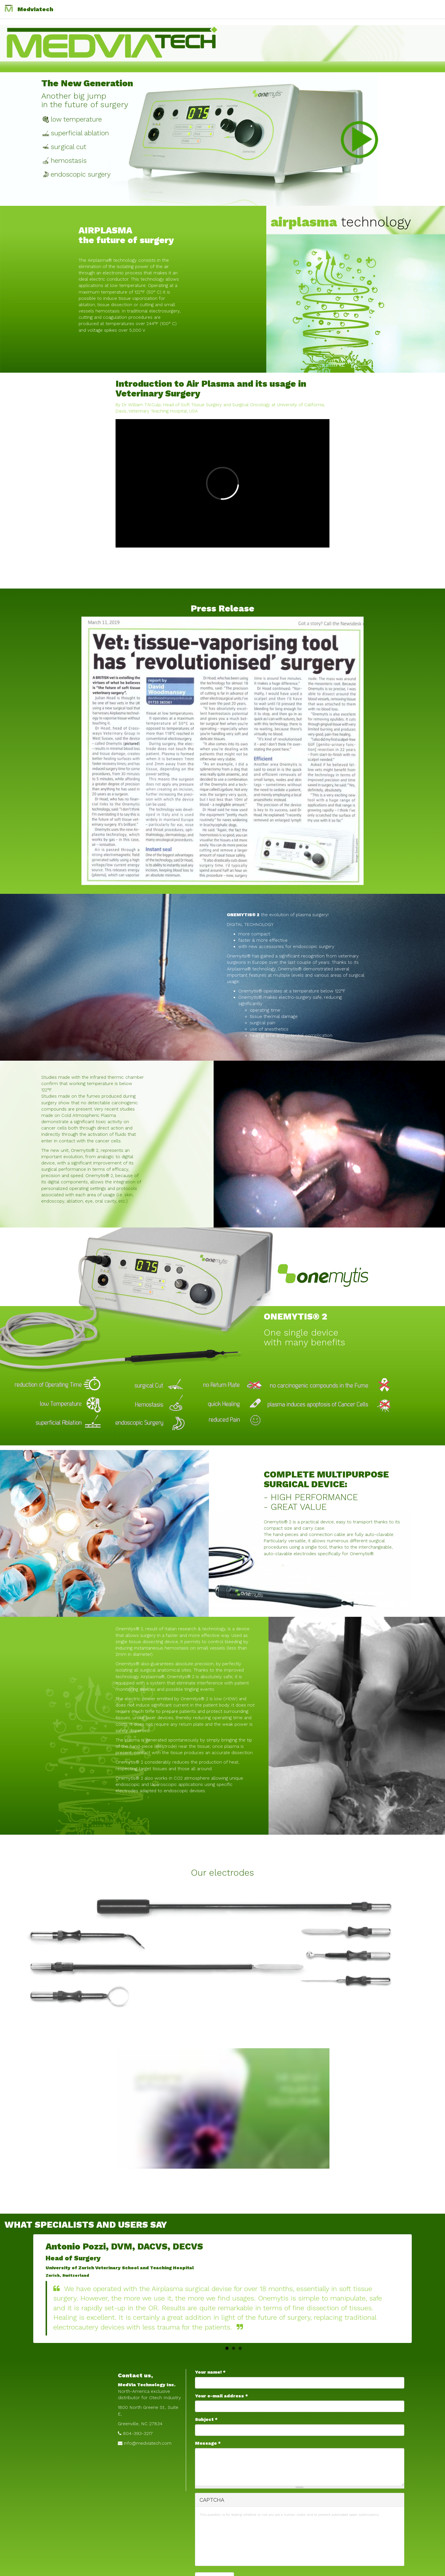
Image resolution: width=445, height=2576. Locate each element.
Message (208, 2443)
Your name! (210, 2372)
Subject (206, 2419)
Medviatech (35, 9)
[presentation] (223, 2540)
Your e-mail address (221, 2396)
